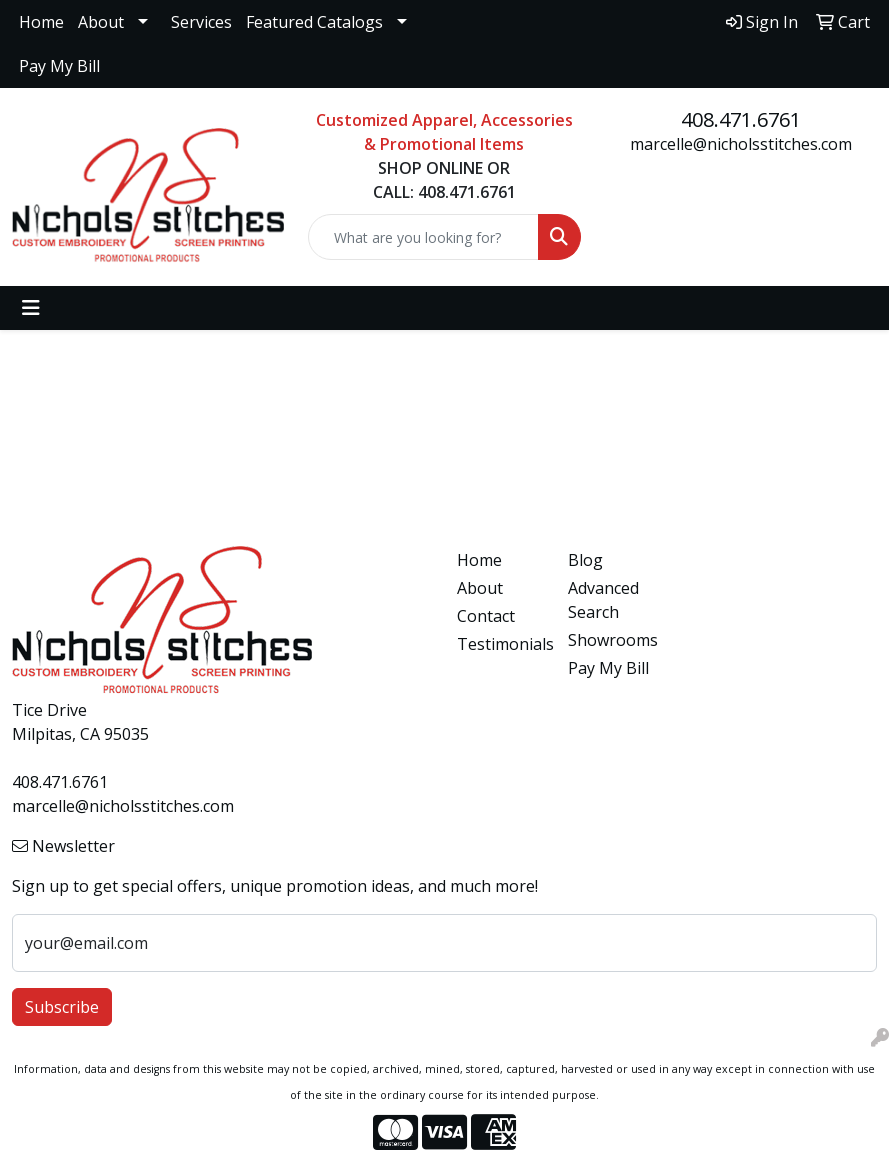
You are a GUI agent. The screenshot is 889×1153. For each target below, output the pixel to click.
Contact (486, 616)
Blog (585, 560)
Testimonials (500, 644)
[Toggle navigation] (31, 308)
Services (201, 22)
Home (41, 22)
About (101, 22)
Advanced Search (603, 600)
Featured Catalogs (314, 22)
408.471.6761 (741, 119)
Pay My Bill (59, 66)
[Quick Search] (423, 237)
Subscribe (62, 1007)
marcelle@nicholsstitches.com (741, 144)
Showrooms (611, 640)
